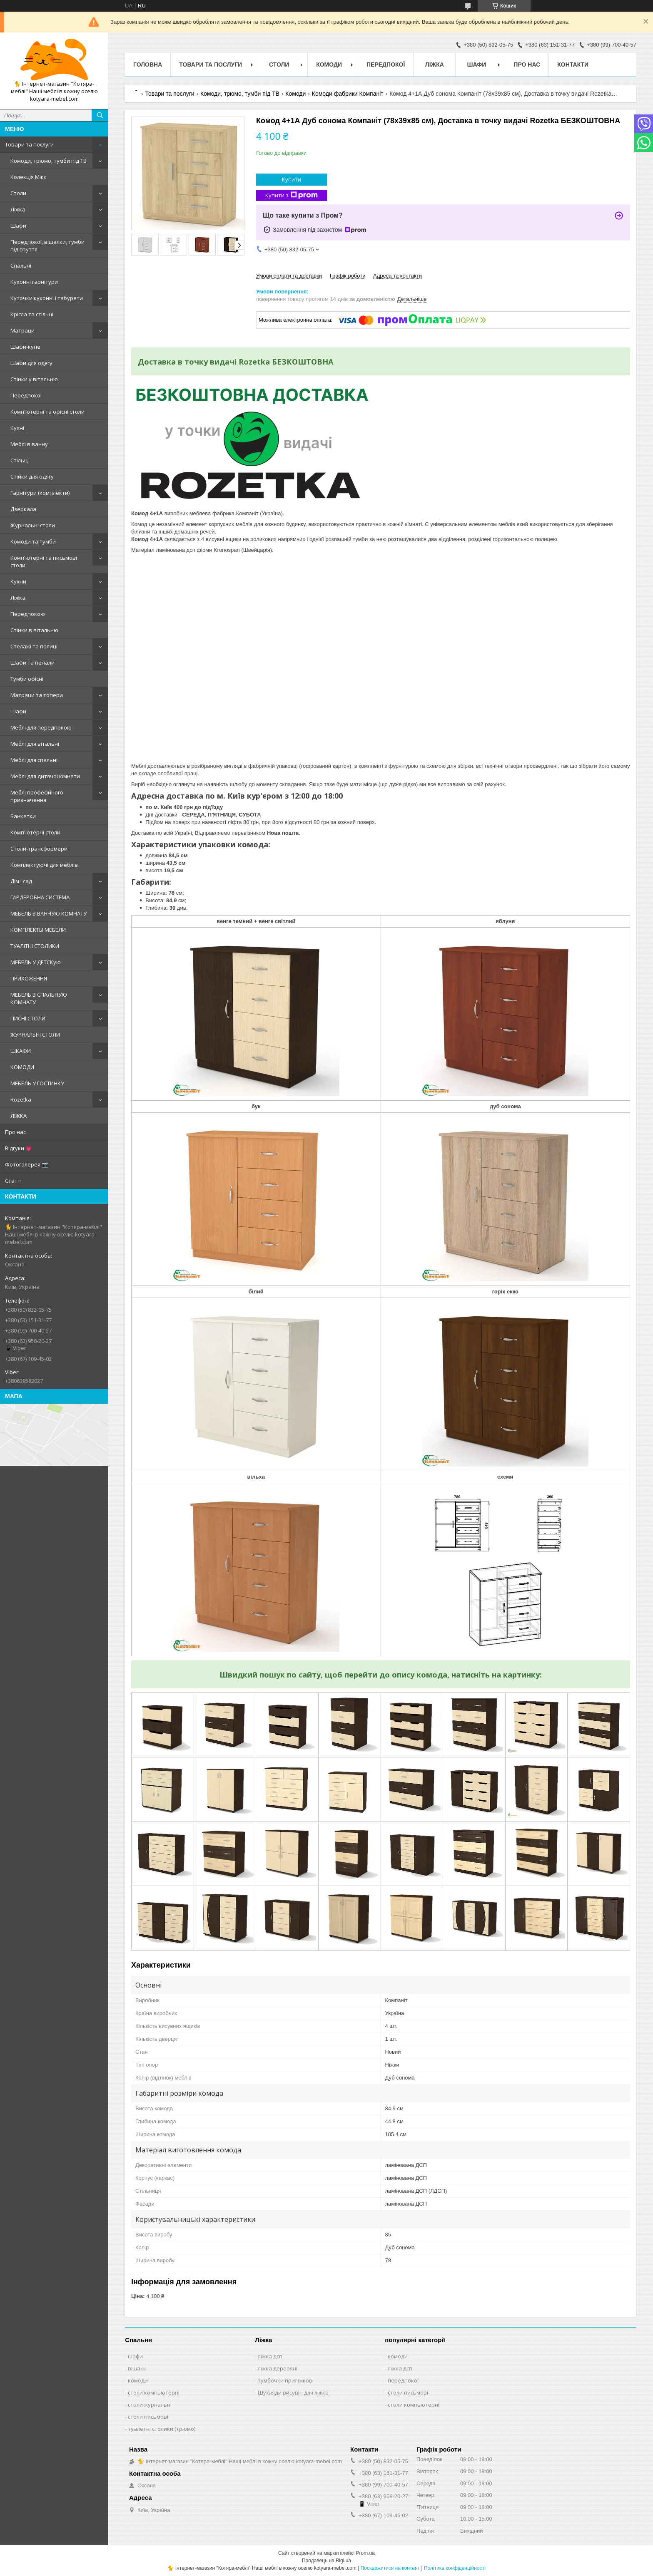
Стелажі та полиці (33, 646)
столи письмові (148, 2416)
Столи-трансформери (38, 848)
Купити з (291, 195)
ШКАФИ (20, 1051)
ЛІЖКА (18, 1115)
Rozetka (20, 1099)
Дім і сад (21, 881)
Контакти (572, 64)
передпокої (403, 2380)
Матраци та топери (36, 695)
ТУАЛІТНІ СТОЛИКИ (34, 946)
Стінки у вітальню (34, 379)
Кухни (18, 581)
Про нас (15, 1132)
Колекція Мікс (28, 177)
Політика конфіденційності (455, 2568)
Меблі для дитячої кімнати (45, 776)
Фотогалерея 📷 (26, 1164)
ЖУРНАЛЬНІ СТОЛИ (35, 1034)
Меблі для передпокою (41, 727)
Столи (18, 193)
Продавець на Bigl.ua (326, 2561)
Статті (13, 1180)
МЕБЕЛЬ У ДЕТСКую (35, 962)
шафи (135, 2356)
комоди (138, 2380)
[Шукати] (100, 115)
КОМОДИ (22, 1067)
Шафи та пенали (32, 662)
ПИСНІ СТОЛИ (27, 1018)
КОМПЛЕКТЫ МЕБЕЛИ (38, 929)
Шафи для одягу (31, 363)
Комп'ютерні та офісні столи (47, 411)
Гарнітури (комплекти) (40, 492)
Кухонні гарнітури (34, 281)
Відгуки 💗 (18, 1148)
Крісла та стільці (31, 314)
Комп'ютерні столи (35, 832)
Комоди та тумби (33, 541)
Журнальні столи (32, 525)
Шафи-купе (25, 346)
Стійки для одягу (32, 476)
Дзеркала (23, 509)
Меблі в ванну (29, 444)
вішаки (137, 2368)
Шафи (18, 225)
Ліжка (17, 209)
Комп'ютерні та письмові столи (43, 561)
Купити (291, 179)
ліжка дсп (270, 2356)
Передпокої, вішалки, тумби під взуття (47, 245)
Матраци (22, 330)
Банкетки (23, 816)
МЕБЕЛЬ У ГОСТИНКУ (37, 1083)
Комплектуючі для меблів (44, 865)
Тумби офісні (26, 678)
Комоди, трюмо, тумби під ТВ (48, 160)
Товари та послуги (29, 144)
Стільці (19, 460)
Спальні (20, 265)
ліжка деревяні (277, 2368)
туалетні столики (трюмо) (161, 2428)
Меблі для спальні (33, 760)
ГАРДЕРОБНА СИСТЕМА (40, 897)
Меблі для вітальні (34, 743)
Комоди (329, 64)
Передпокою (27, 614)
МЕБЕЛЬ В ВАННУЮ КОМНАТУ (48, 913)
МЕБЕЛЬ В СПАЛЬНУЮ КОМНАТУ (38, 998)
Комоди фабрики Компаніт (348, 93)
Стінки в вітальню (34, 630)
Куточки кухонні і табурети (46, 298)
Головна (147, 64)
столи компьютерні (153, 2392)
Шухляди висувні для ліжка (293, 2392)
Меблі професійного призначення (36, 796)
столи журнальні (150, 2404)
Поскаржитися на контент (390, 2568)
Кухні (17, 428)
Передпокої (26, 395)
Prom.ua (365, 2553)
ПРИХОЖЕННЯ (28, 978)
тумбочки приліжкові (286, 2380)
